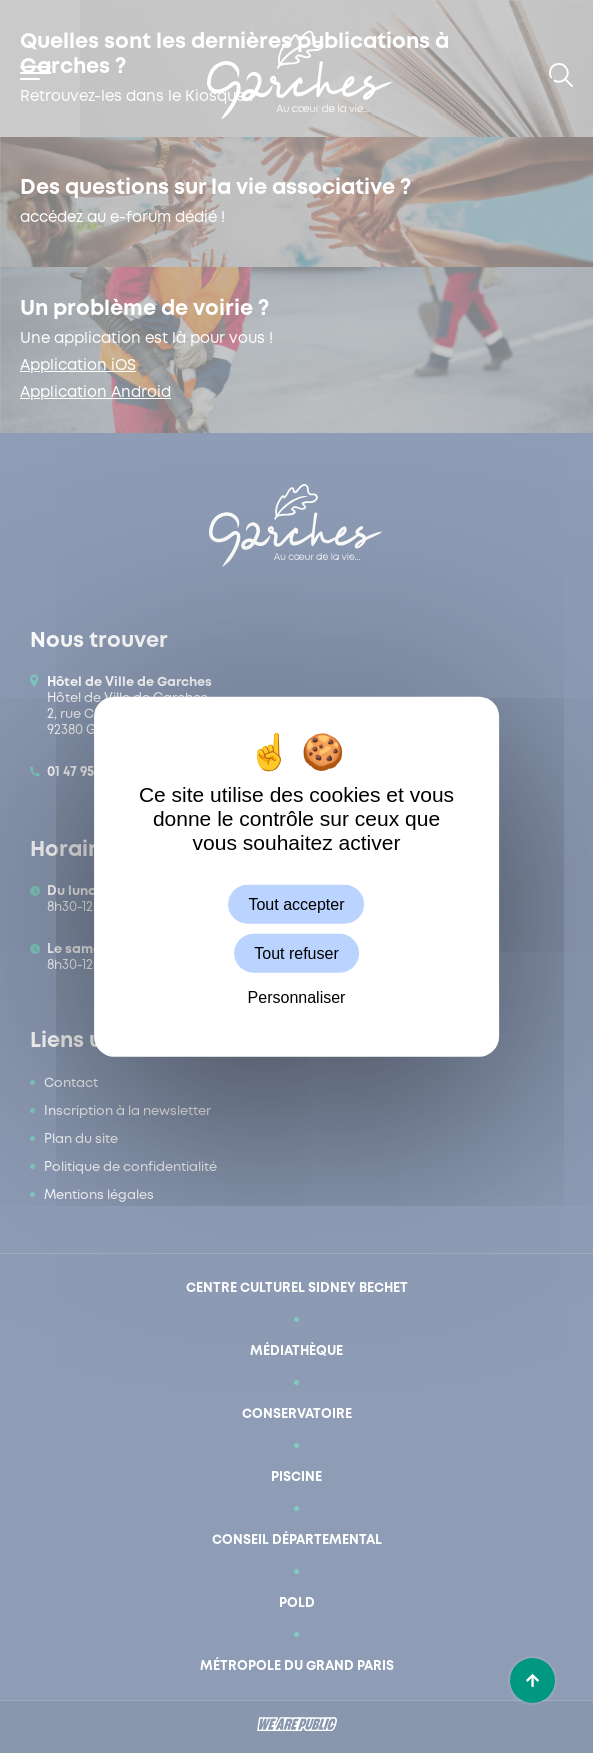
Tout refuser (296, 952)
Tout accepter (296, 903)
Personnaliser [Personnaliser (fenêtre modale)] (297, 997)
